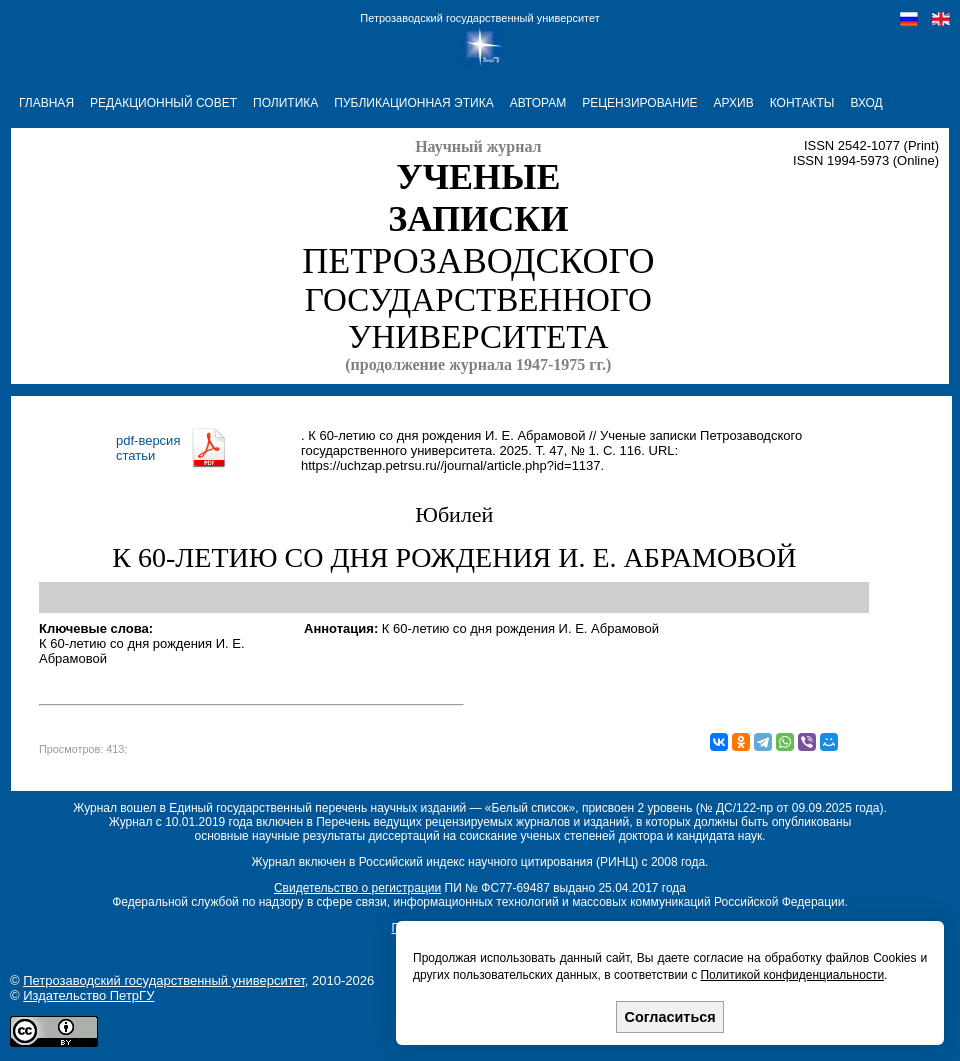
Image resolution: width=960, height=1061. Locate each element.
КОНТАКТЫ (802, 103)
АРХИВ (734, 103)
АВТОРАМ (538, 103)
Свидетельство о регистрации (357, 888)
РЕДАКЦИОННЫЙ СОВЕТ (163, 103)
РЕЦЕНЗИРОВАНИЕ (639, 103)
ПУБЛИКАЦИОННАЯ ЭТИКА (413, 103)
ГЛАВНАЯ (46, 103)
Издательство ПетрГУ (88, 995)
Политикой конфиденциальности (792, 975)
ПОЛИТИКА (285, 103)
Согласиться (670, 1017)
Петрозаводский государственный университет (479, 18)
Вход (866, 103)
